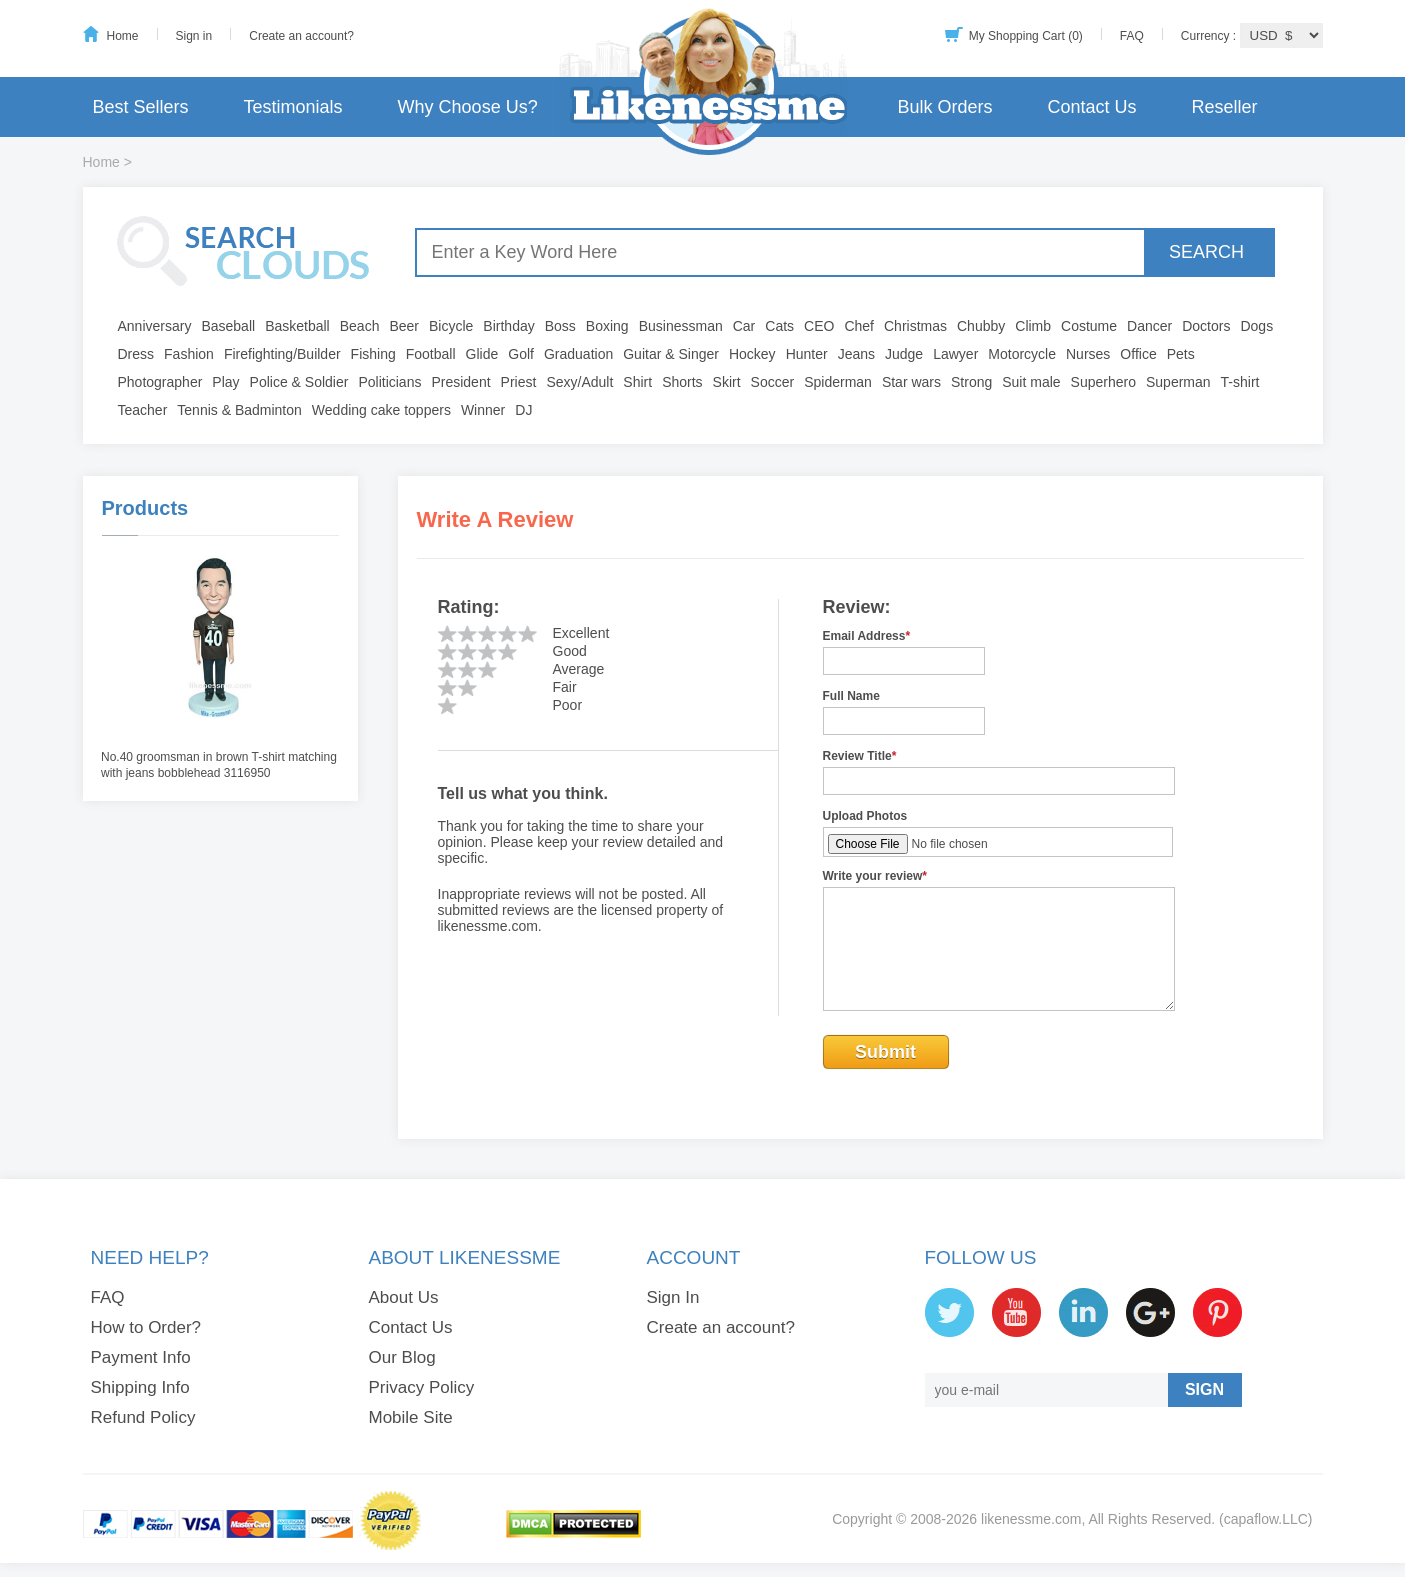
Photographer (160, 382)
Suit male (1031, 382)
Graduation (578, 354)
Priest (519, 382)
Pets (1181, 354)
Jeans (856, 354)
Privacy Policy (422, 1387)
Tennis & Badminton (239, 410)
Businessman (681, 326)
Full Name (851, 696)
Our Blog (402, 1357)
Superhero (1103, 382)
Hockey (752, 354)
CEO (819, 326)
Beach (360, 326)
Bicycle (451, 326)
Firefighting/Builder (282, 354)
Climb (1033, 326)
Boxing (607, 326)
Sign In (673, 1297)
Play (225, 382)
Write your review (875, 876)
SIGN (1204, 1389)
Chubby (981, 326)
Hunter (807, 354)
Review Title (860, 756)
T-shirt (1240, 382)
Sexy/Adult (579, 382)
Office (1138, 354)
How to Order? (146, 1327)
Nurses (1088, 354)
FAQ (1132, 36)
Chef (859, 326)
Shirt (637, 382)
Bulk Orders (944, 107)
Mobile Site (411, 1417)
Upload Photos (865, 816)
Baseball (228, 326)
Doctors (1206, 326)
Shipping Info (140, 1387)
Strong (971, 382)
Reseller (1224, 107)
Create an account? (301, 36)
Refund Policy (143, 1417)
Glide (482, 354)
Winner (483, 410)
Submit (885, 1052)
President (460, 382)
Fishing (373, 354)
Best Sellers (141, 107)
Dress (136, 354)
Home (123, 36)
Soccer (773, 382)
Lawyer (955, 354)
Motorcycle (1022, 354)
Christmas (915, 326)
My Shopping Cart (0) (1026, 36)
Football (431, 354)
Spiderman (838, 382)
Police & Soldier (299, 382)
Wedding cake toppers (381, 410)
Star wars (911, 382)
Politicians (389, 382)
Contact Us (1091, 107)
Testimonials (293, 107)
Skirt (727, 382)
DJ (523, 410)
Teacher (143, 410)
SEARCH (1206, 252)
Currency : (1210, 36)
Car (744, 326)
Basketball (297, 326)
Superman (1178, 382)
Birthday (508, 326)
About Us (404, 1297)
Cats (779, 326)
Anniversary (155, 326)
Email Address (867, 636)
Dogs (1256, 326)
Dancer (1149, 326)
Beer (404, 326)
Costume (1089, 326)
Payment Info (141, 1357)
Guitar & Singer (671, 354)
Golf (521, 354)
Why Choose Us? (468, 107)
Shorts (682, 382)
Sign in (194, 36)
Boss (560, 326)
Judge (904, 354)
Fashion (189, 354)
